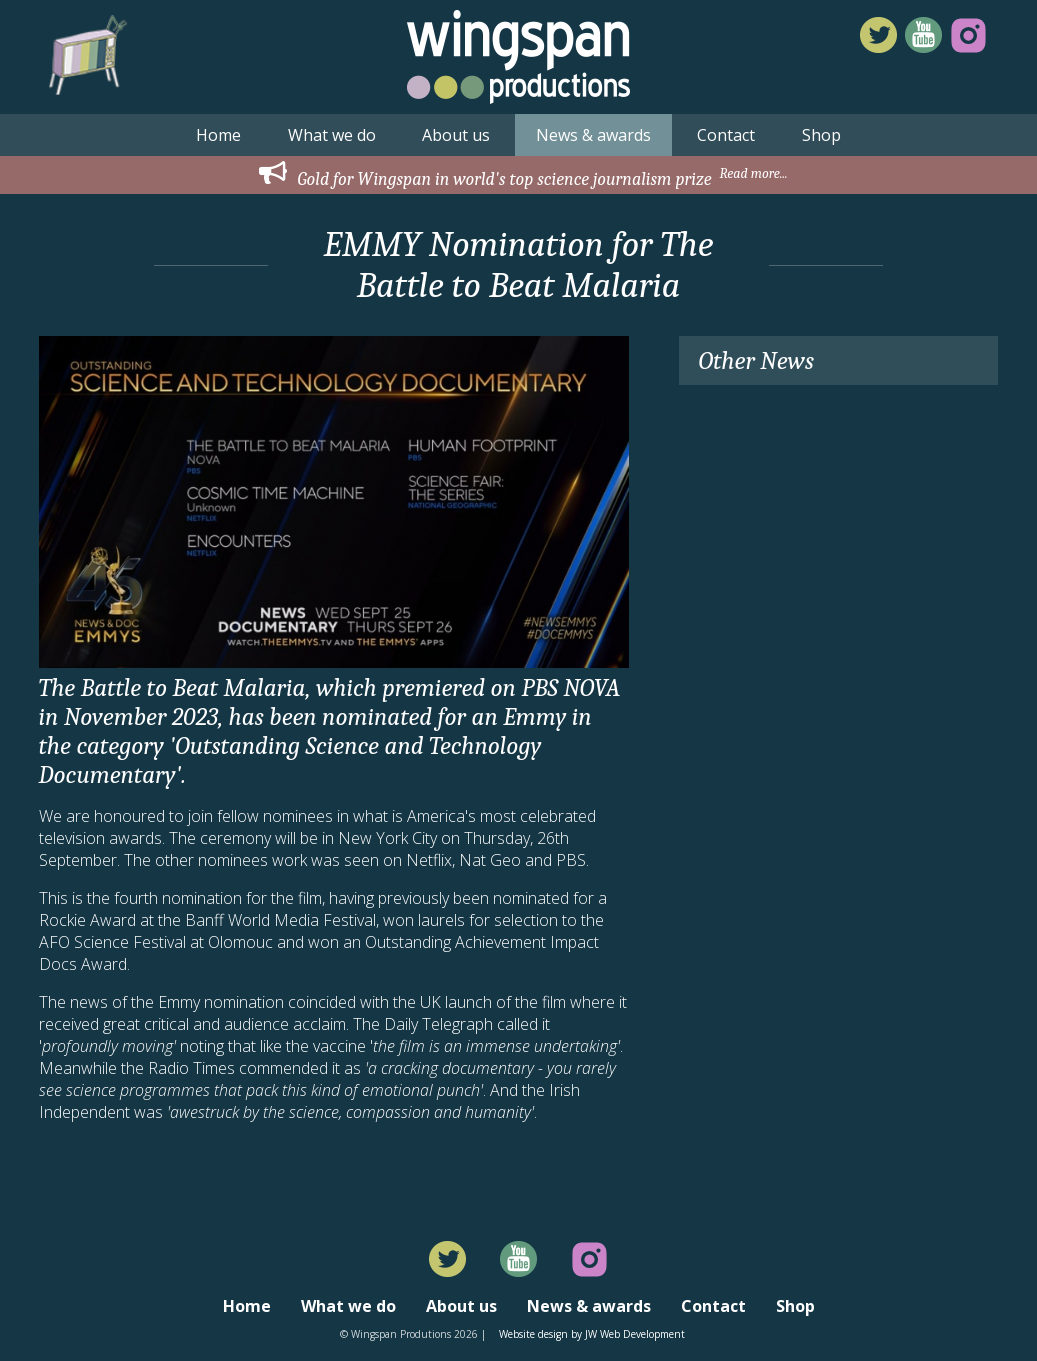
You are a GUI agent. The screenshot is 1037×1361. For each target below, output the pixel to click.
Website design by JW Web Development (592, 1334)
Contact (726, 135)
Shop (821, 135)
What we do (332, 135)
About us (456, 135)
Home (218, 135)
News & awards (593, 135)
